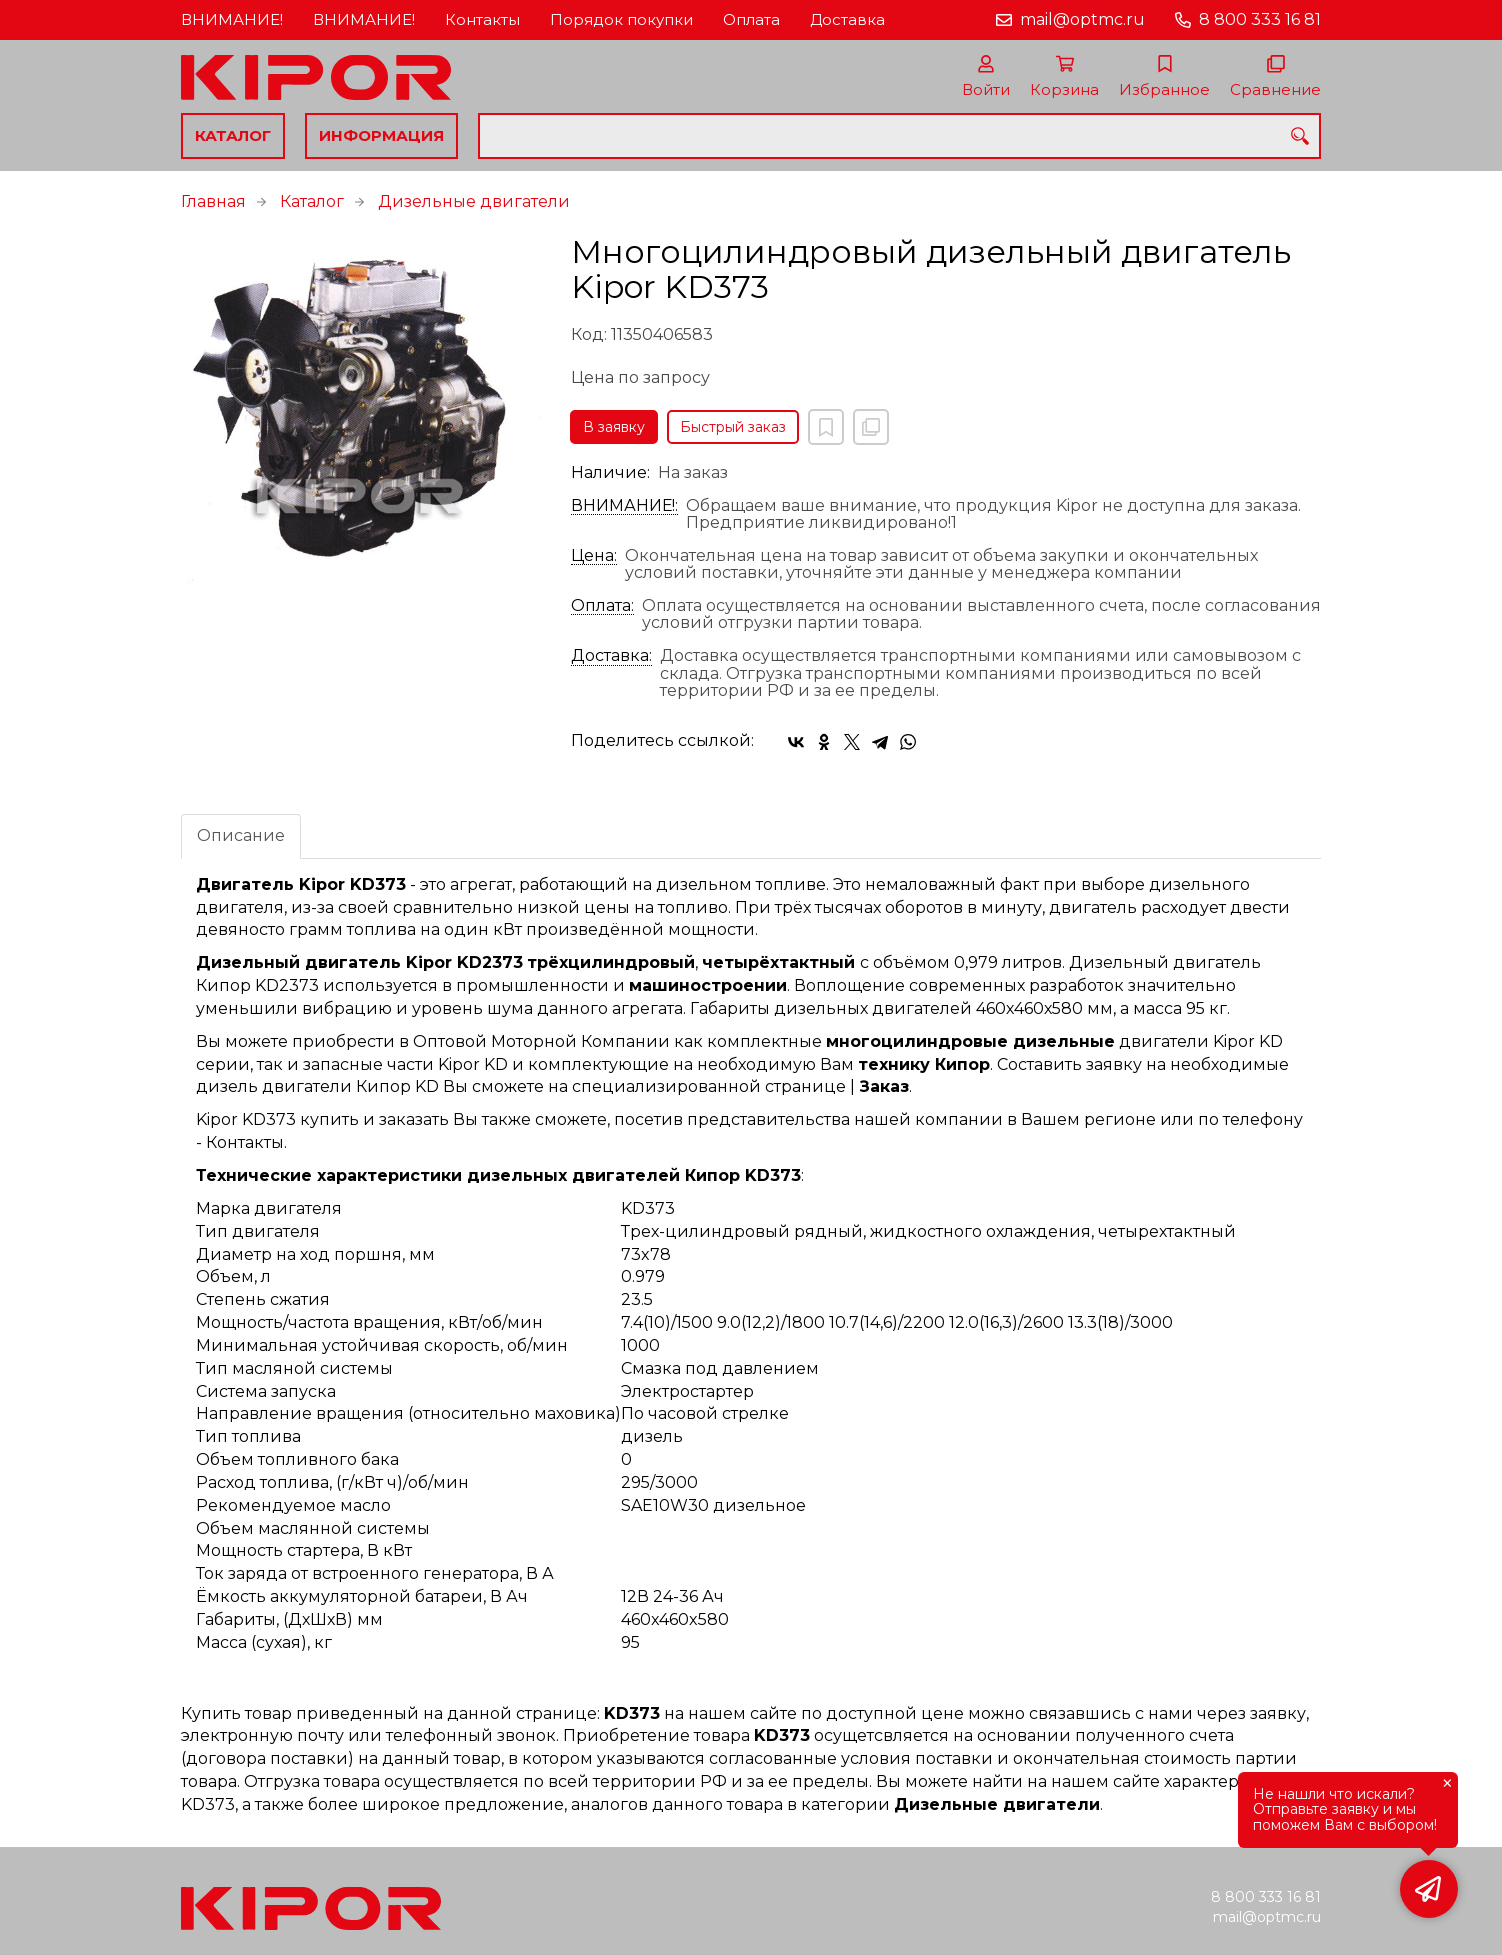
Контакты (482, 19)
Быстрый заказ (733, 427)
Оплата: (602, 606)
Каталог (233, 135)
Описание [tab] (241, 835)
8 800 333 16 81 (1260, 19)
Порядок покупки (621, 19)
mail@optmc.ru (1082, 19)
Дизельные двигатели (474, 201)
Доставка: (611, 656)
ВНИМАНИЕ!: (624, 506)
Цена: (594, 556)
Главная (213, 201)
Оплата (751, 19)
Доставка (847, 19)
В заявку (614, 427)
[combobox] (899, 136)
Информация (381, 135)
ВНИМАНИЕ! (232, 19)
